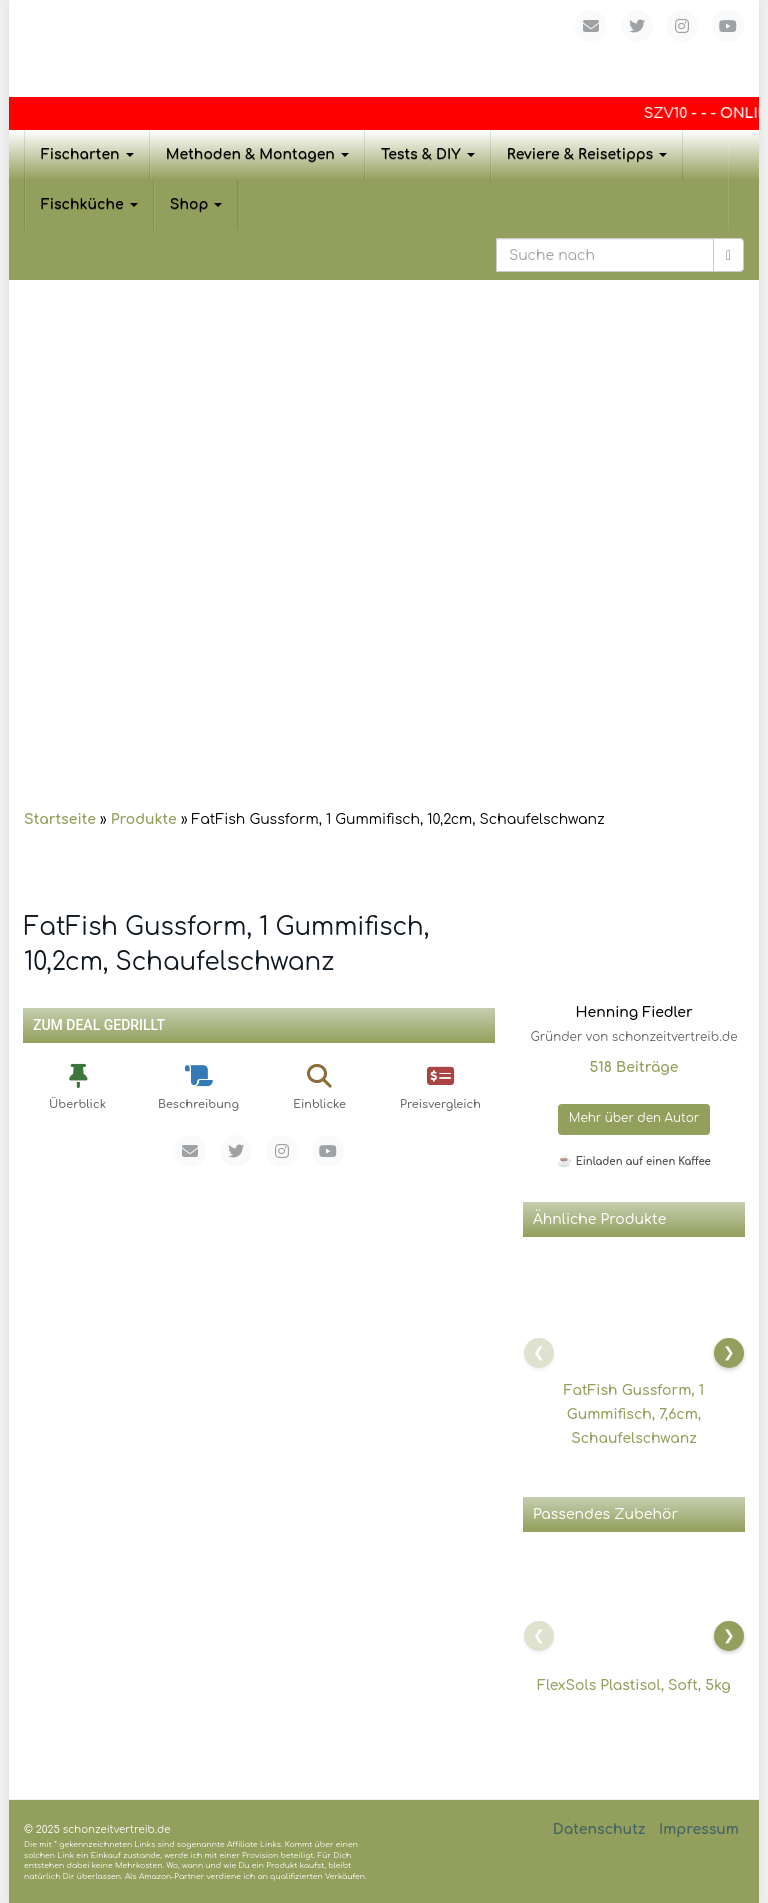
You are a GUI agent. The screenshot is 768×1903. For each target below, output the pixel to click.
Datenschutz (599, 1829)
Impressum (699, 1829)
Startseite (60, 819)
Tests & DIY (428, 154)
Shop (196, 204)
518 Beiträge (633, 1067)
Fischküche (89, 204)
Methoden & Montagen (257, 154)
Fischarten (87, 154)
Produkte (144, 819)
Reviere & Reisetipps (587, 154)
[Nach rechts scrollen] (729, 1353)
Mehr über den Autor (634, 1118)
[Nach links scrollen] (539, 1353)
